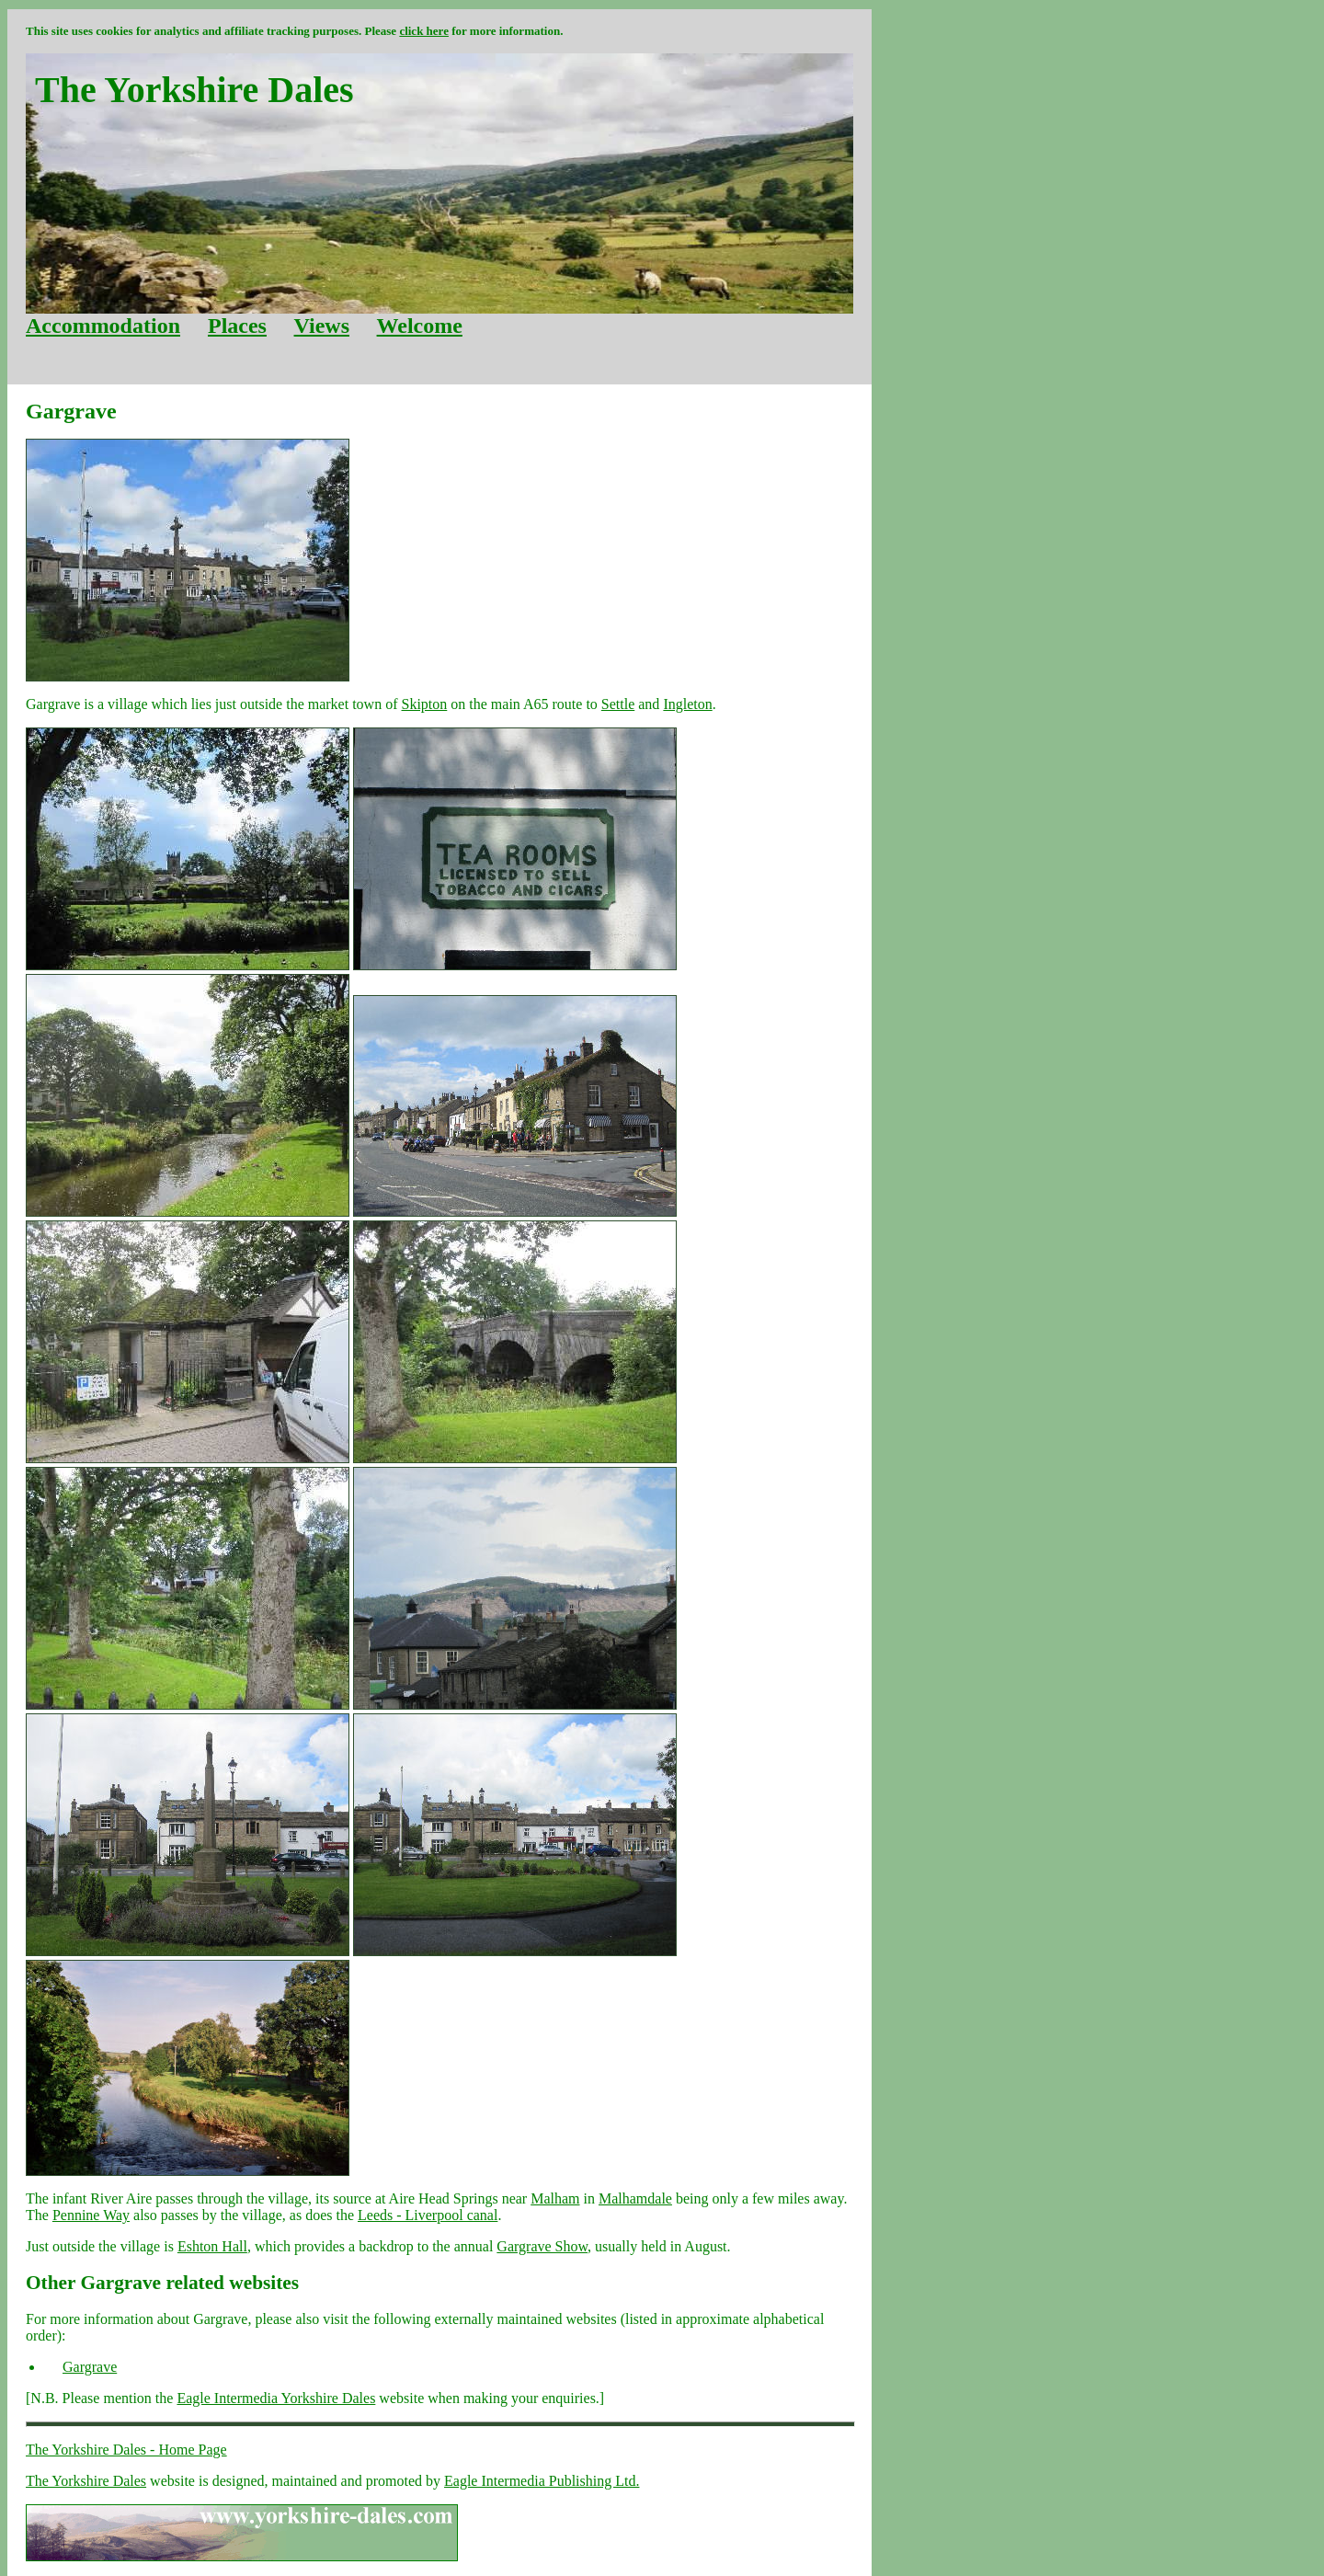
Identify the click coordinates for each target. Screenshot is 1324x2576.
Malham (555, 2198)
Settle (617, 704)
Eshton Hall (212, 2246)
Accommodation (103, 326)
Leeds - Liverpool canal (427, 2215)
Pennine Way (91, 2215)
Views (321, 326)
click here (424, 31)
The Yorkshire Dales (86, 2481)
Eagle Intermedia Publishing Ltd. (541, 2481)
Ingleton (687, 704)
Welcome (419, 326)
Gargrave (90, 2367)
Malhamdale (635, 2198)
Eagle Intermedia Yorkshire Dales (276, 2398)
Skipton (425, 704)
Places (237, 326)
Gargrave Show (542, 2246)
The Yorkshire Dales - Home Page (126, 2449)
